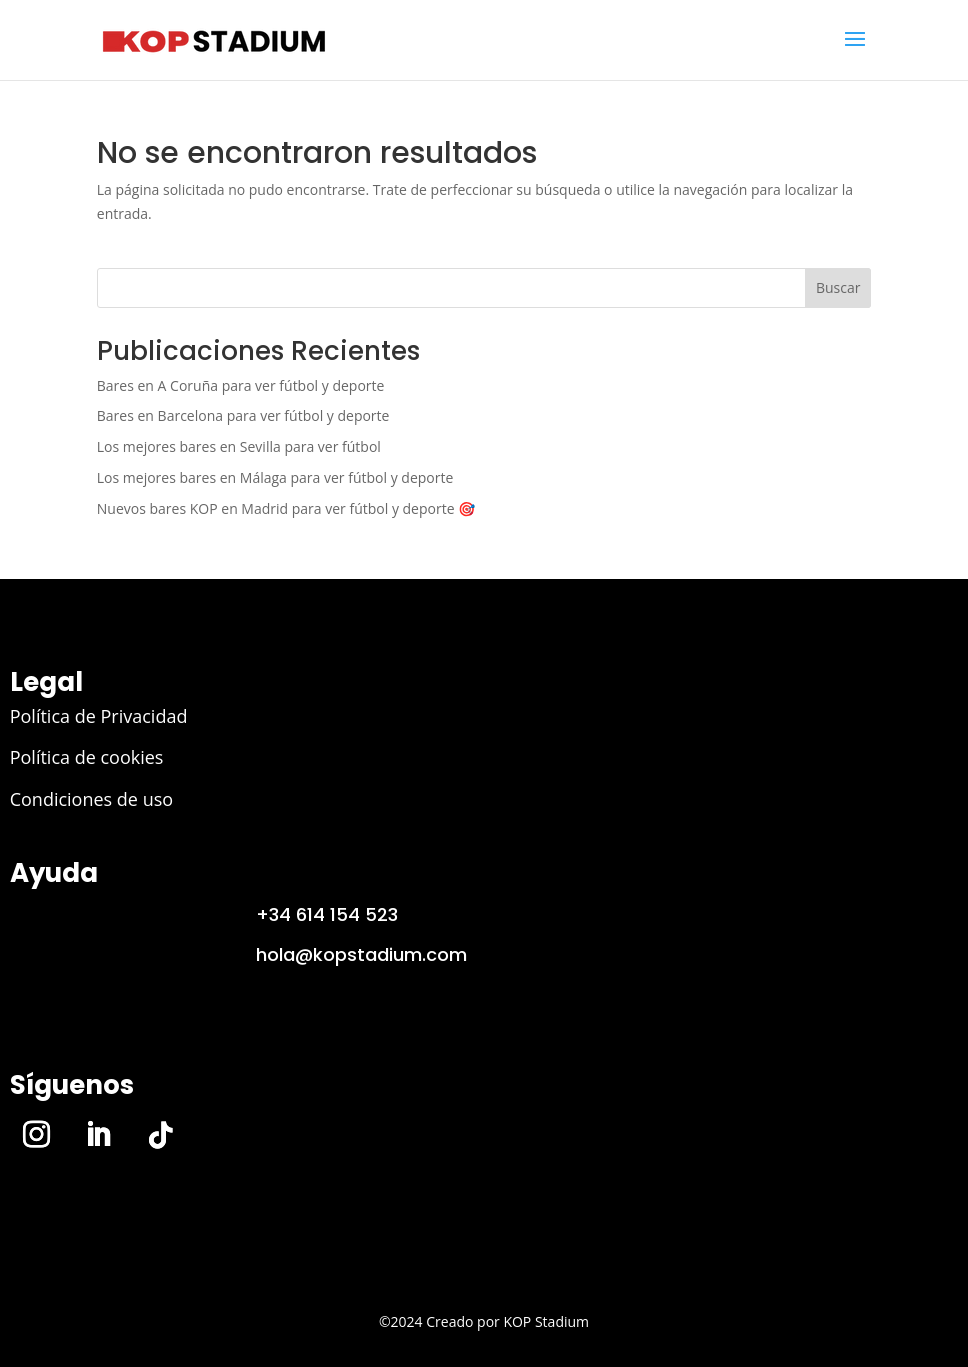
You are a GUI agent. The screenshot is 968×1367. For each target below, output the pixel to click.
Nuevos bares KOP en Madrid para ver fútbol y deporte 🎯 (286, 508)
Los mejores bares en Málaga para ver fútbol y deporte (275, 477)
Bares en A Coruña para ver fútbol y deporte (241, 385)
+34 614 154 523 (327, 914)
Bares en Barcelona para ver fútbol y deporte (243, 415)
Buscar (838, 287)
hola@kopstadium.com (361, 954)
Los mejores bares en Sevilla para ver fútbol (239, 446)
